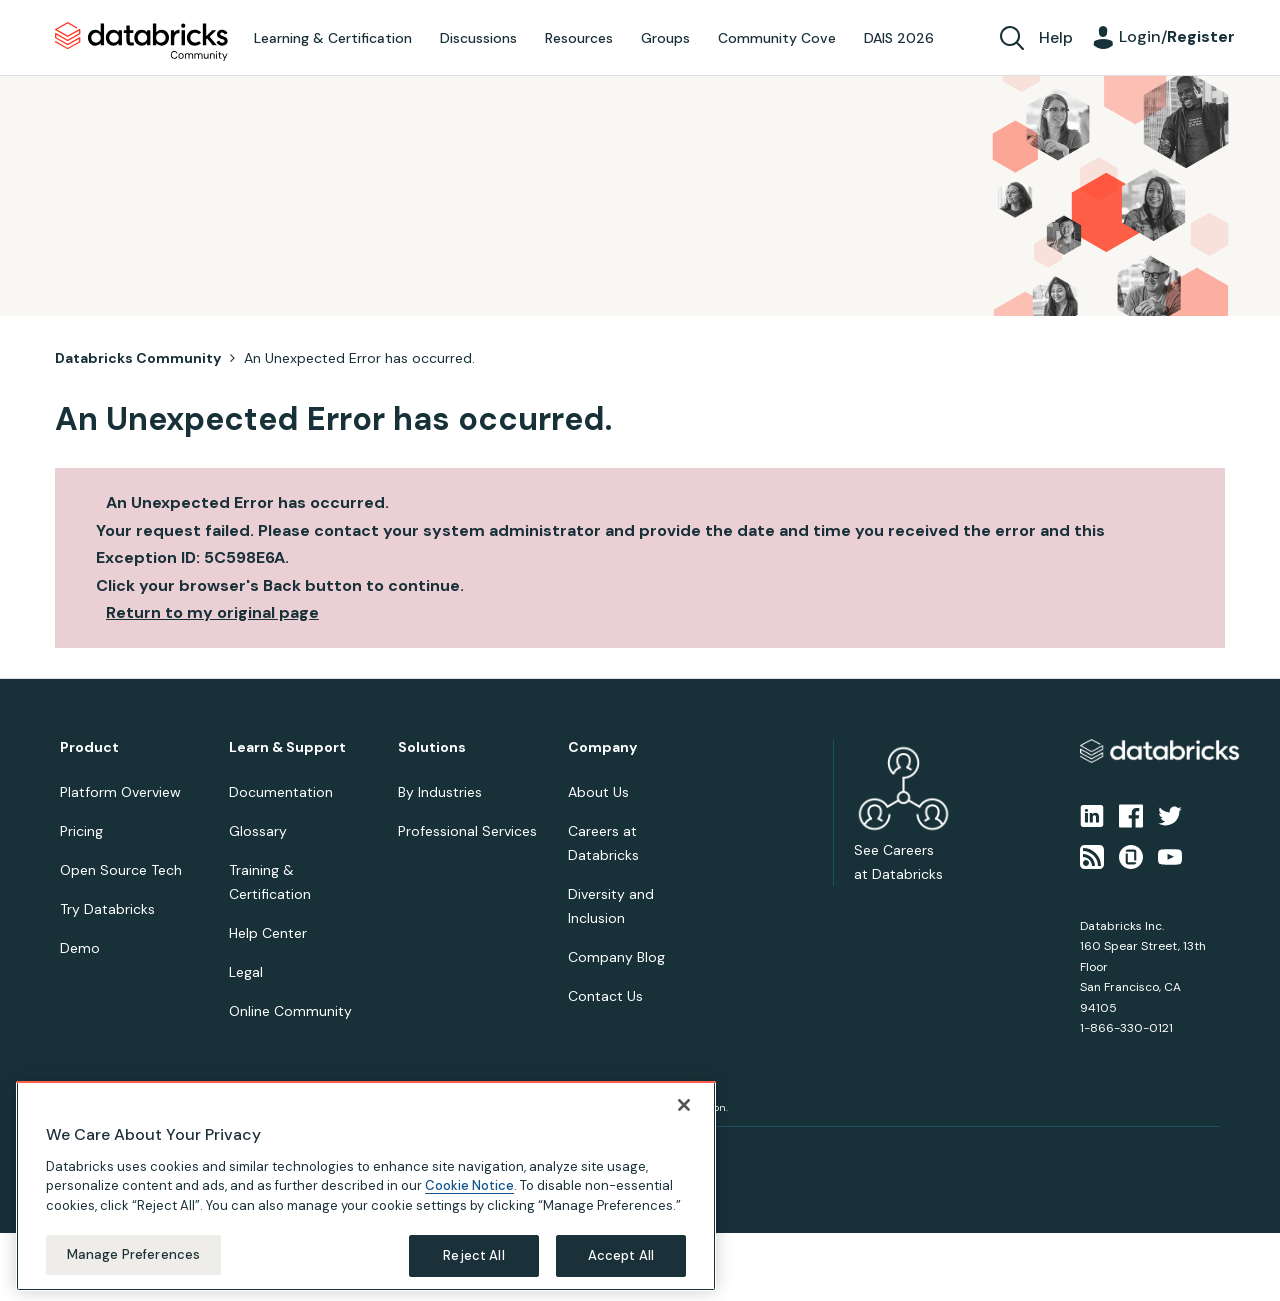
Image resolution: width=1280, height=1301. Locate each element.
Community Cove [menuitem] (777, 38)
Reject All (473, 1250)
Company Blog (616, 957)
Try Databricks (107, 909)
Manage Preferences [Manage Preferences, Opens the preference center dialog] (133, 1249)
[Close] (684, 1099)
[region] (366, 1180)
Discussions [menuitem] (478, 38)
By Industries (440, 792)
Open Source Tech (121, 870)
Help (1056, 37)
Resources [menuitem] (579, 38)
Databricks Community (141, 42)
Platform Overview (120, 792)
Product (89, 747)
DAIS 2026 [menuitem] (899, 38)
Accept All (621, 1250)
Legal (246, 972)
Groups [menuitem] (665, 38)
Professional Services (467, 831)
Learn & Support (287, 747)
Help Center (268, 933)
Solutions (432, 747)
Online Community (290, 1011)
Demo (80, 948)
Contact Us (605, 996)
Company (602, 747)
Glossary (258, 831)
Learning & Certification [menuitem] (333, 38)
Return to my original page (212, 612)
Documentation (281, 792)
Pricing (81, 831)
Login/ (1177, 36)
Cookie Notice (469, 1180)
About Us (598, 792)
